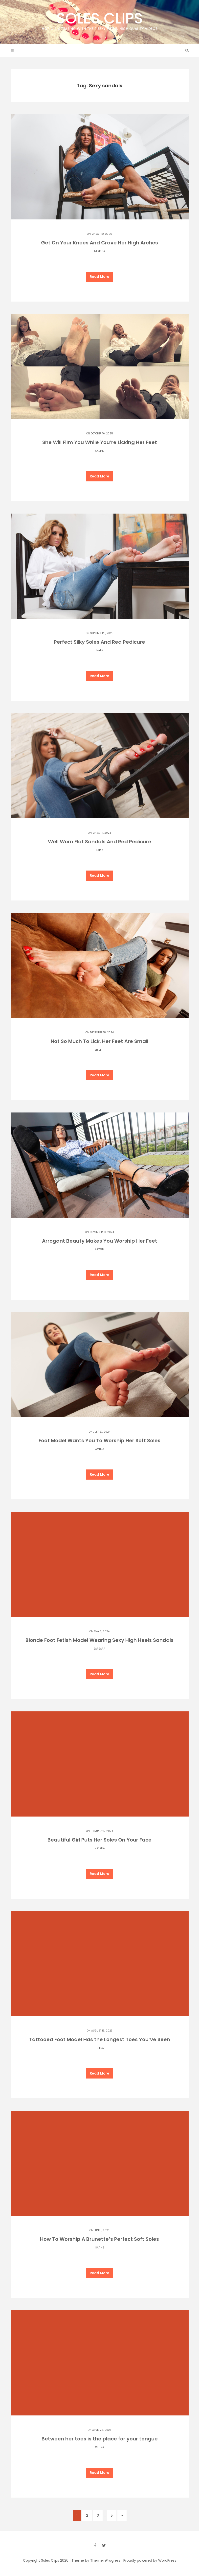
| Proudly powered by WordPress (148, 2560)
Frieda (99, 2048)
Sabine (99, 451)
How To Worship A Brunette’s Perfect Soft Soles (99, 2239)
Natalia (99, 1848)
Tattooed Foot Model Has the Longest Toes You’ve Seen (99, 2039)
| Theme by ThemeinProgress (94, 2560)
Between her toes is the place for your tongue (100, 2438)
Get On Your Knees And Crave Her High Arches (99, 242)
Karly (99, 850)
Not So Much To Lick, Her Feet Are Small (99, 1041)
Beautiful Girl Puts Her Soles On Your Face (99, 1839)
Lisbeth (99, 1050)
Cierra (99, 2447)
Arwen (99, 1249)
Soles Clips (100, 19)
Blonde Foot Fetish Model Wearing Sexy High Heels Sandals (99, 1640)
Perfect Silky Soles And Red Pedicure (99, 641)
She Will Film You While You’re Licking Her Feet (99, 442)
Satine (99, 2247)
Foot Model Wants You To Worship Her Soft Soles (99, 1440)
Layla (99, 650)
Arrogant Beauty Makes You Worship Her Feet (99, 1240)
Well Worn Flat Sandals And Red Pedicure (99, 841)
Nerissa (99, 251)
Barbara (99, 1649)
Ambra (99, 1449)
